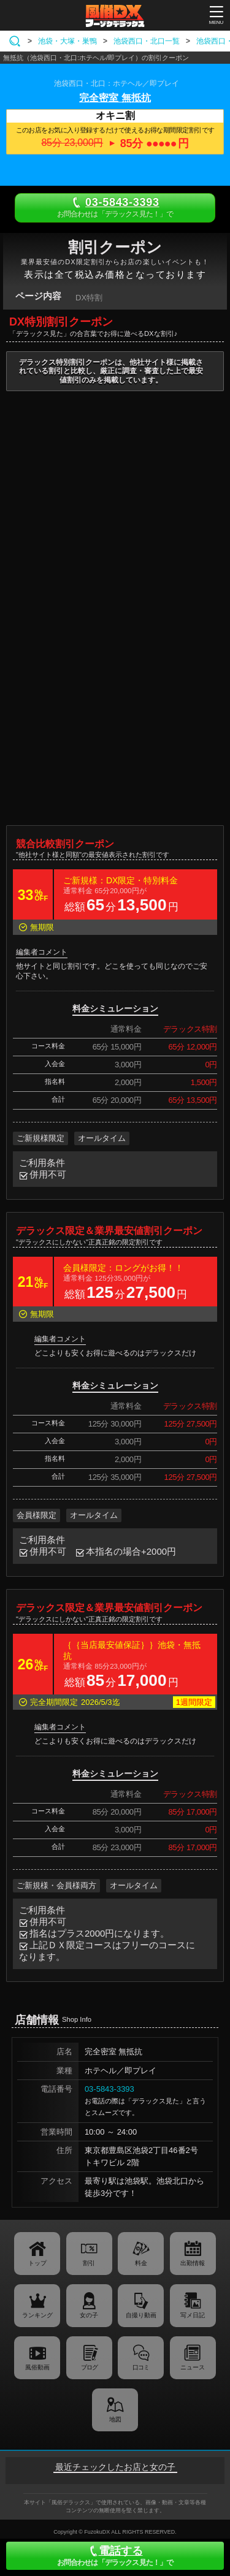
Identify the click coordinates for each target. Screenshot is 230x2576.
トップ (37, 2263)
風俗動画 (37, 2367)
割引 (89, 2263)
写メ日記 (192, 2315)
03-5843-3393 (109, 2089)
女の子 (89, 2315)
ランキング (37, 2315)
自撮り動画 (141, 2315)
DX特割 (88, 297)
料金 (141, 2263)
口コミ (140, 2367)
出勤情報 (192, 2263)
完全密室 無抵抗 (114, 98)
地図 (115, 2419)
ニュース (192, 2367)
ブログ (89, 2367)
